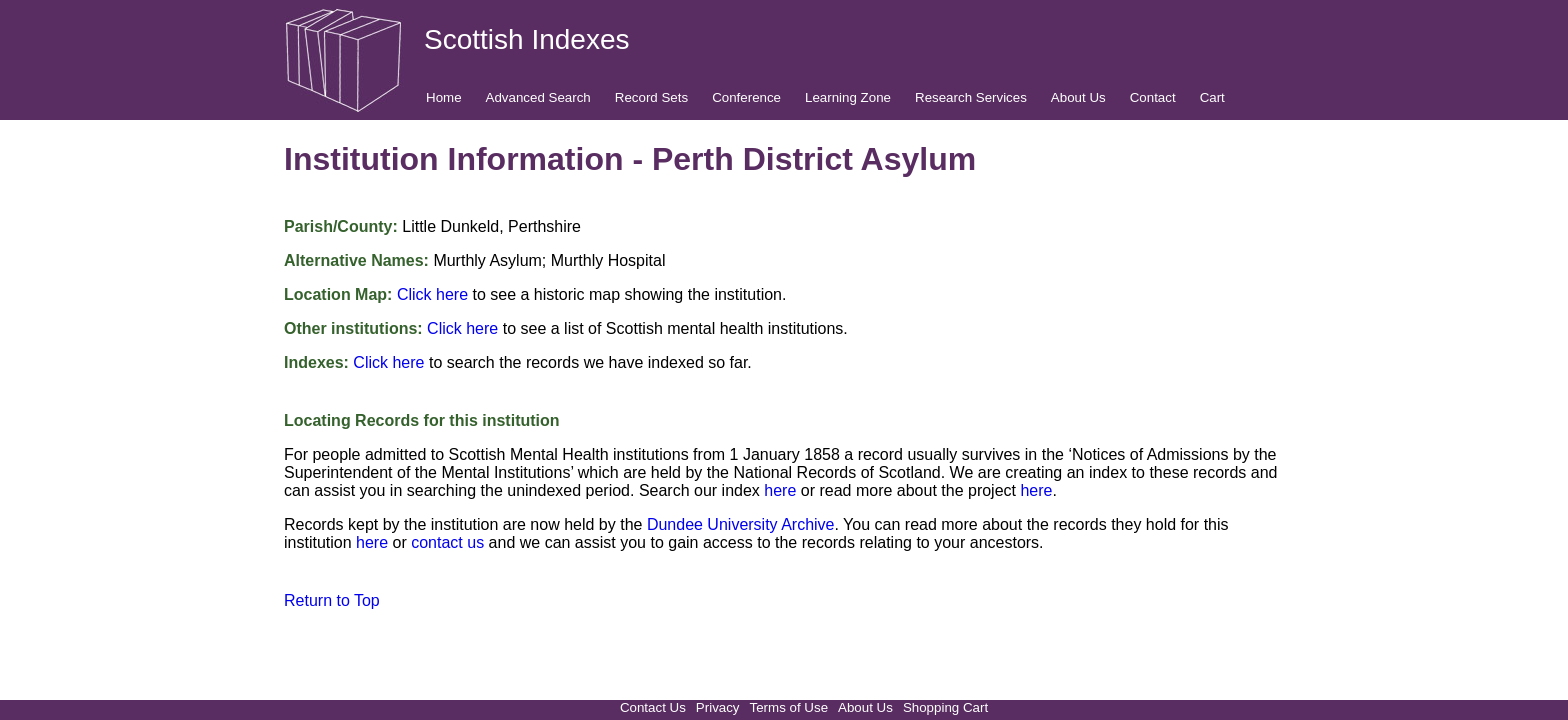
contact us (447, 542)
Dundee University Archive (741, 524)
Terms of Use (789, 707)
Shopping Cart (945, 707)
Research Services (971, 97)
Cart (1212, 97)
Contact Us (653, 707)
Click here (432, 294)
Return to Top (332, 600)
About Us (1078, 97)
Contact (1153, 97)
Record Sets (651, 97)
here (780, 490)
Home (444, 97)
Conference (746, 97)
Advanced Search (538, 97)
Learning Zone (848, 97)
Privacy (718, 707)
